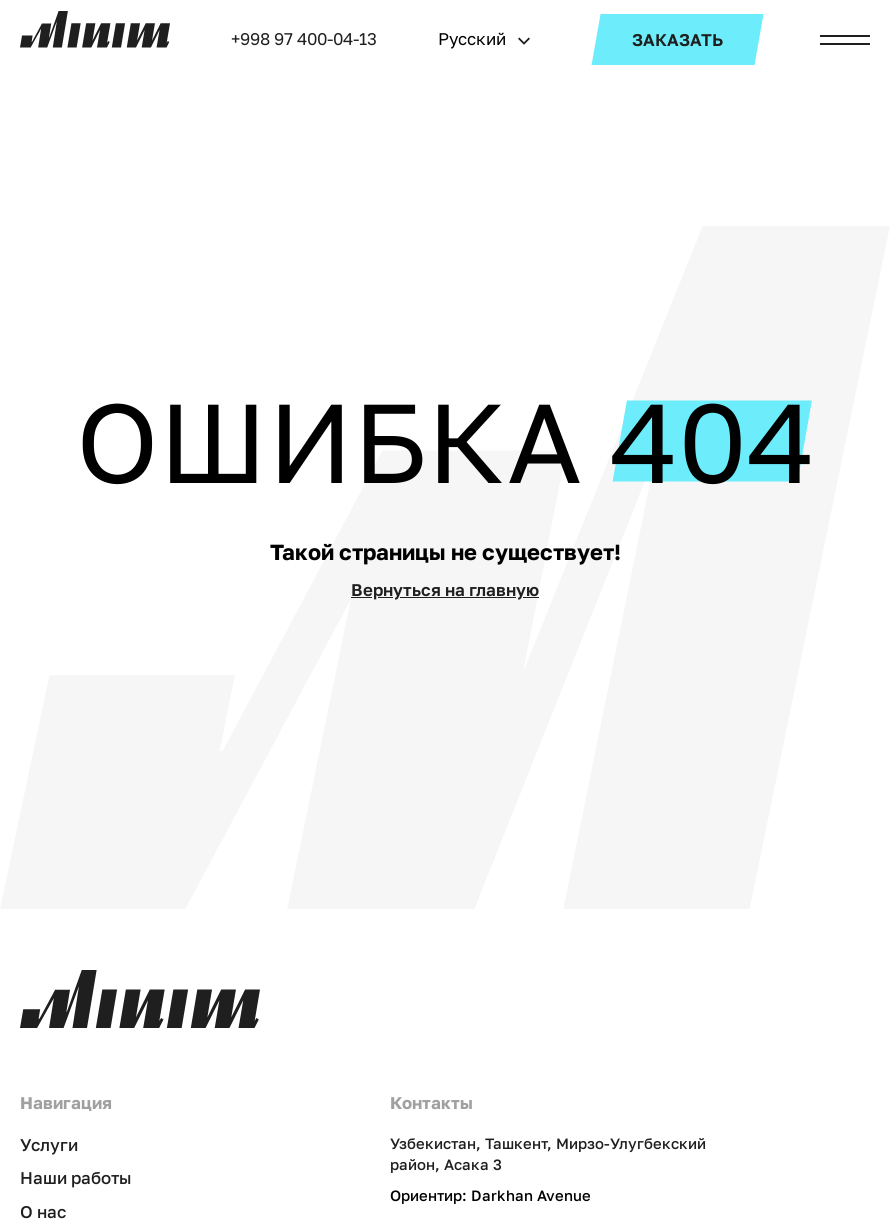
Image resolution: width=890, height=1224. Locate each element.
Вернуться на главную (445, 589)
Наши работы (76, 1177)
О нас (43, 1211)
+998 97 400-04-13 (304, 38)
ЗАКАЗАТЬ (677, 39)
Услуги (49, 1144)
